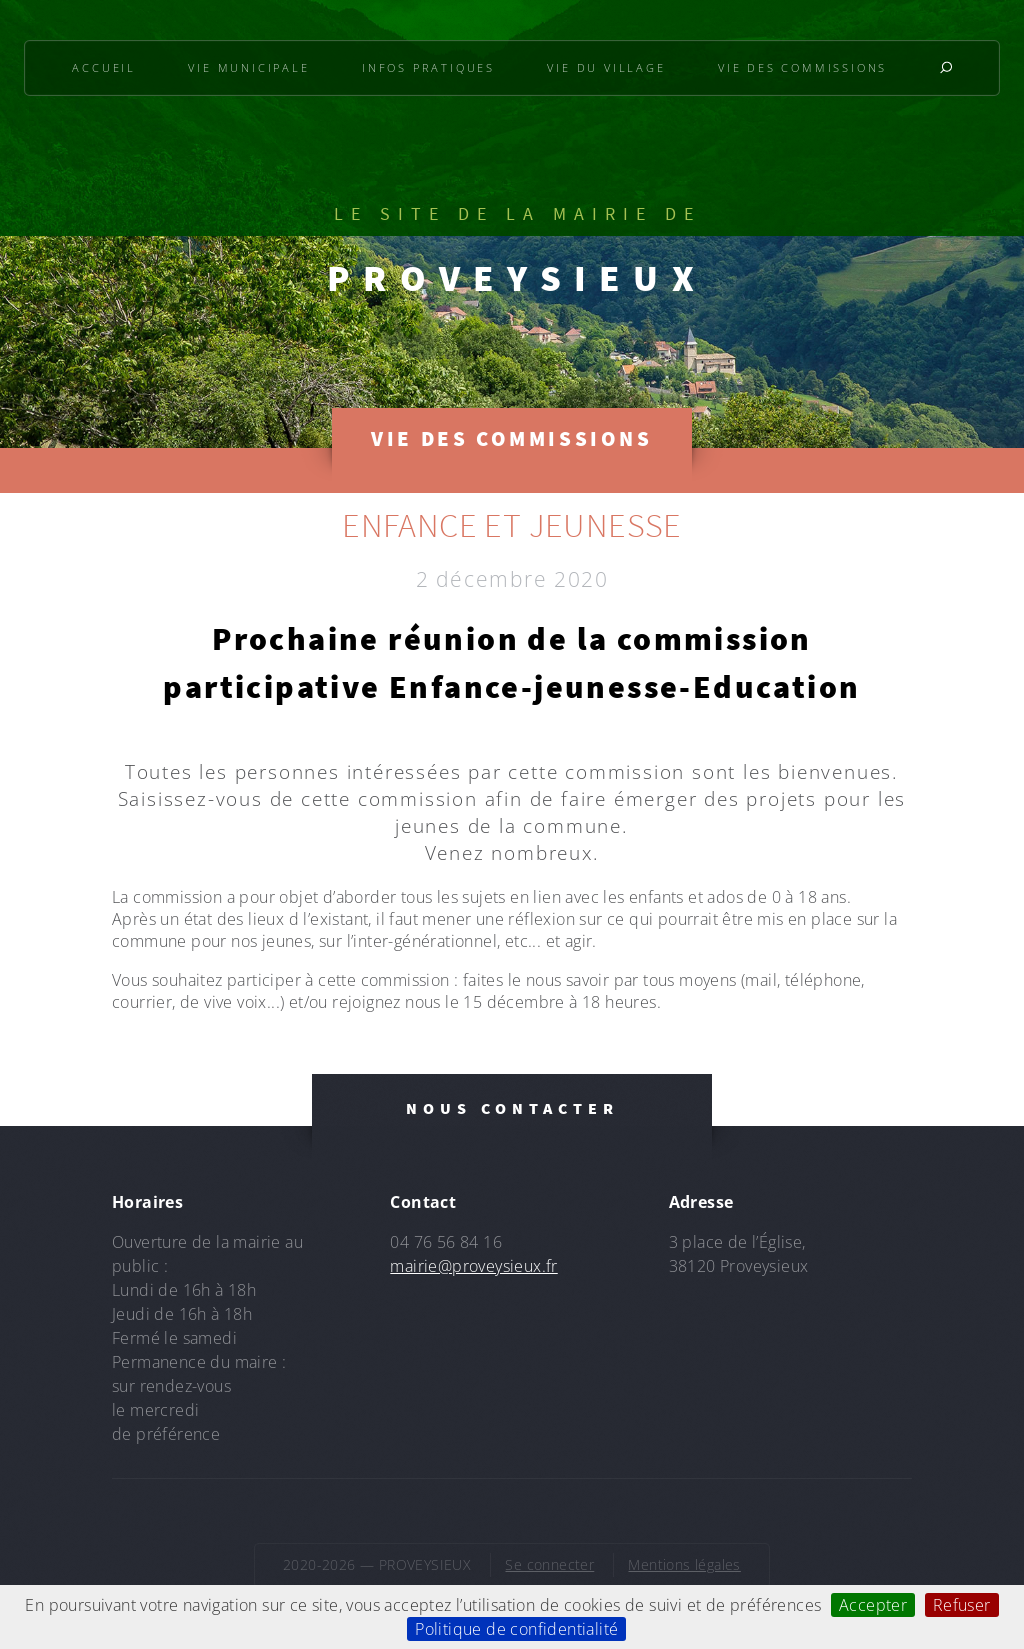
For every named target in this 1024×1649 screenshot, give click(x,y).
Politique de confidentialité (516, 1629)
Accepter (873, 1605)
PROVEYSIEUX (517, 278)
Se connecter (549, 1564)
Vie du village (606, 67)
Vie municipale (248, 67)
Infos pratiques (428, 67)
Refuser (962, 1605)
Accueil (104, 67)
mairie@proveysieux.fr (473, 1266)
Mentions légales (684, 1564)
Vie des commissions (802, 67)
